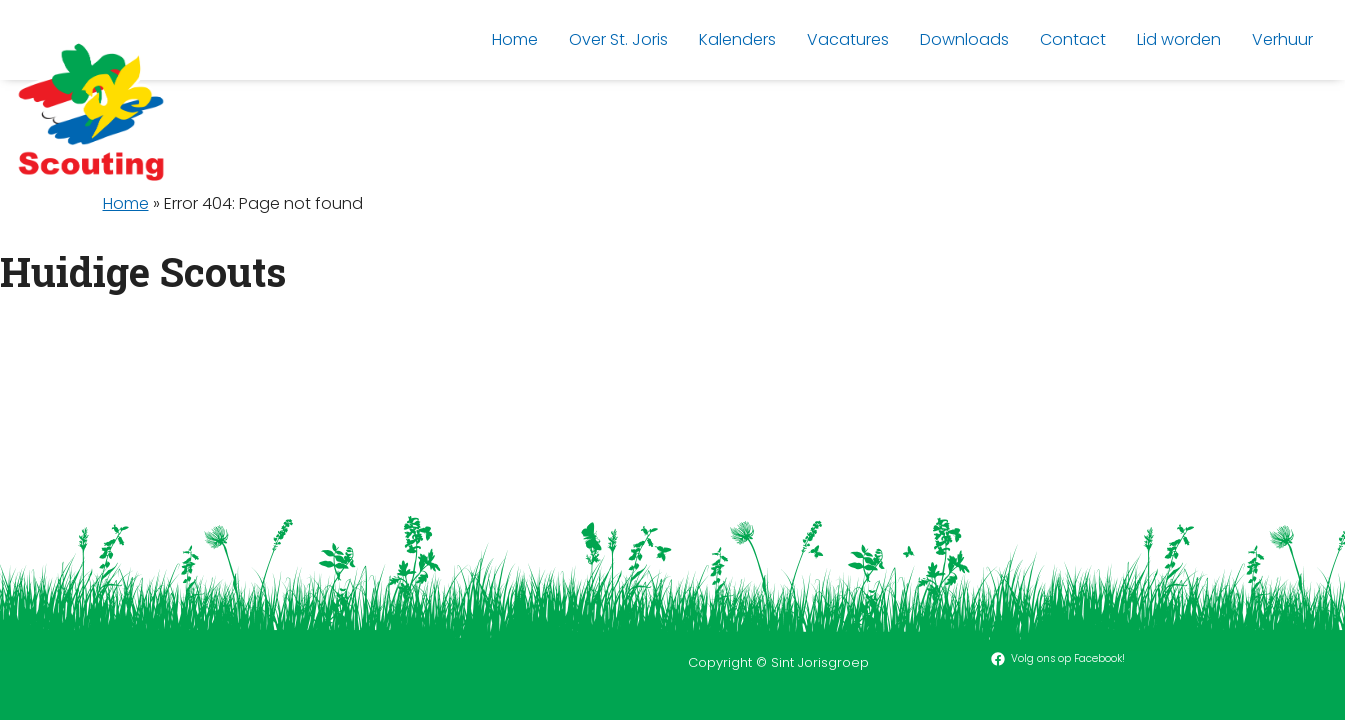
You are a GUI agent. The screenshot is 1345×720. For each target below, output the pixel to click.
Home (126, 203)
